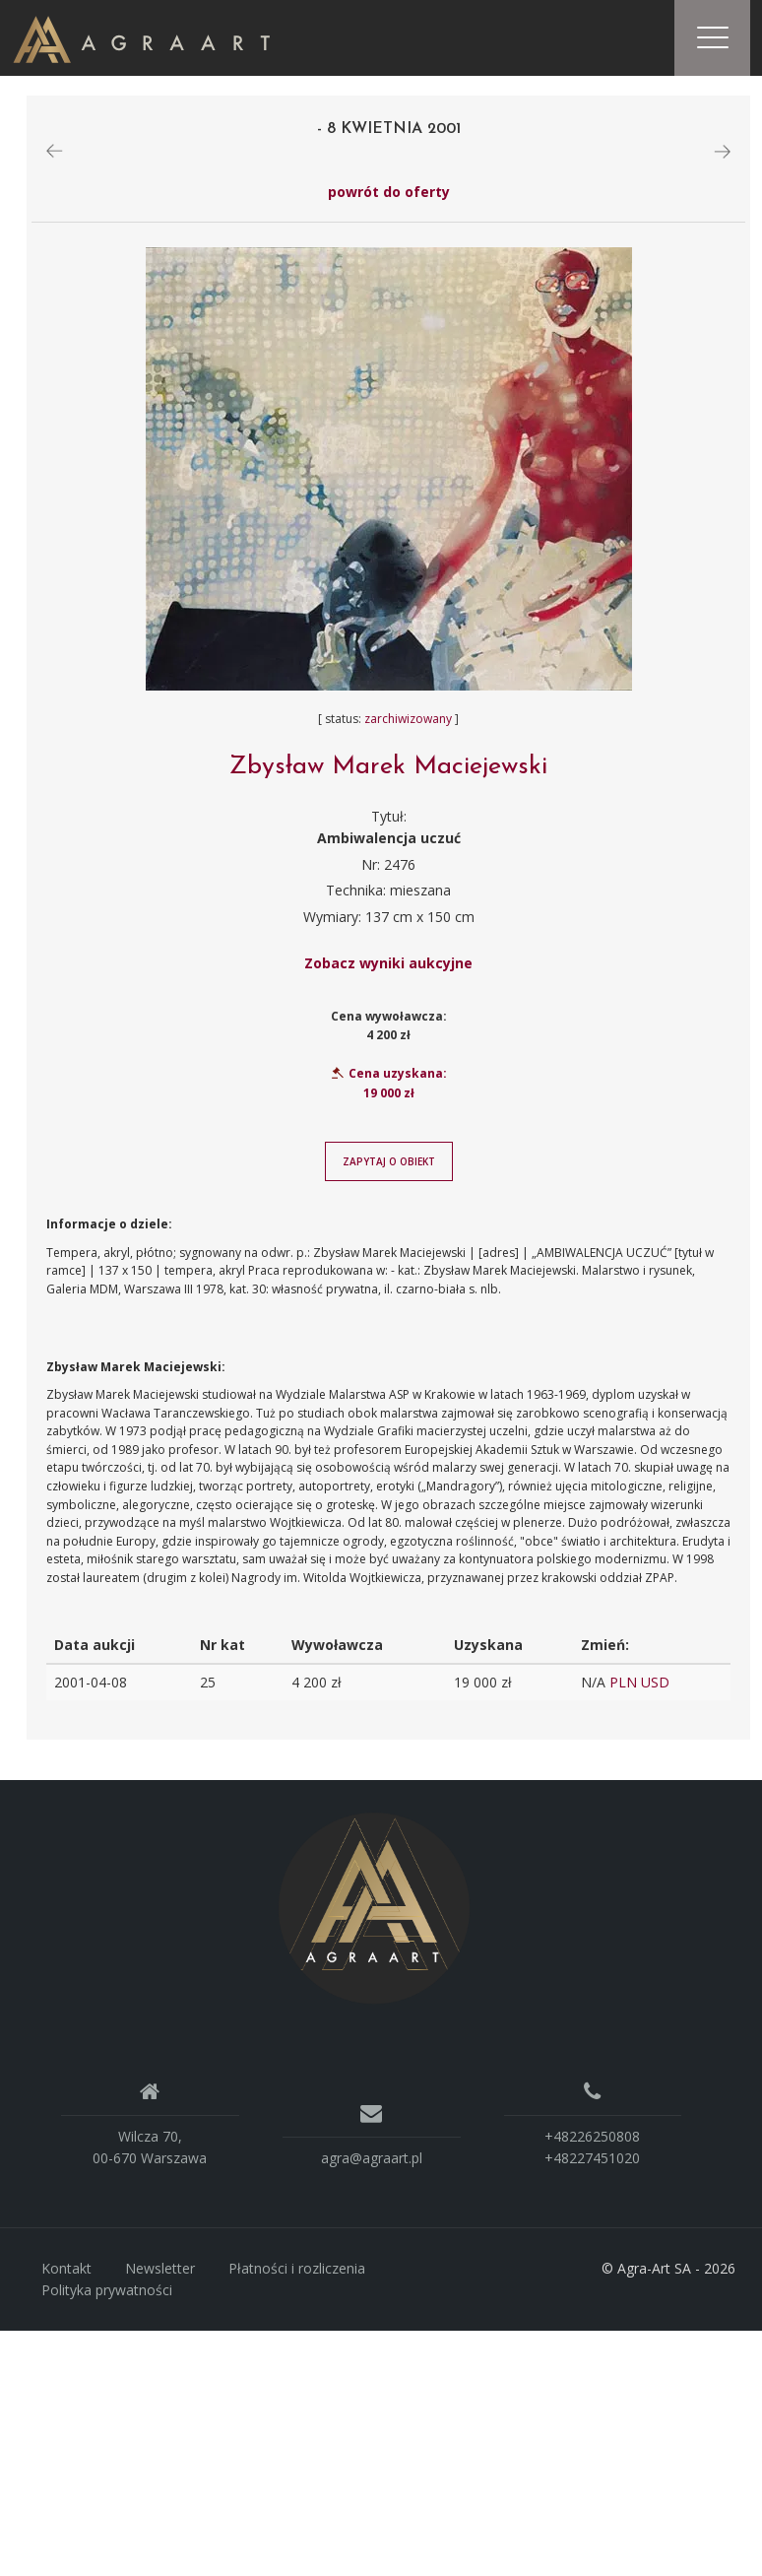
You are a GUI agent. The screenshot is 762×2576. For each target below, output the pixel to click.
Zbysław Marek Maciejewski (388, 770)
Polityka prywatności (106, 2292)
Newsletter (160, 2272)
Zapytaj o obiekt (389, 1164)
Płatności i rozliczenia (296, 2272)
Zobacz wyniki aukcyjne (388, 966)
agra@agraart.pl (371, 2160)
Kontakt (66, 2272)
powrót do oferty (389, 194)
